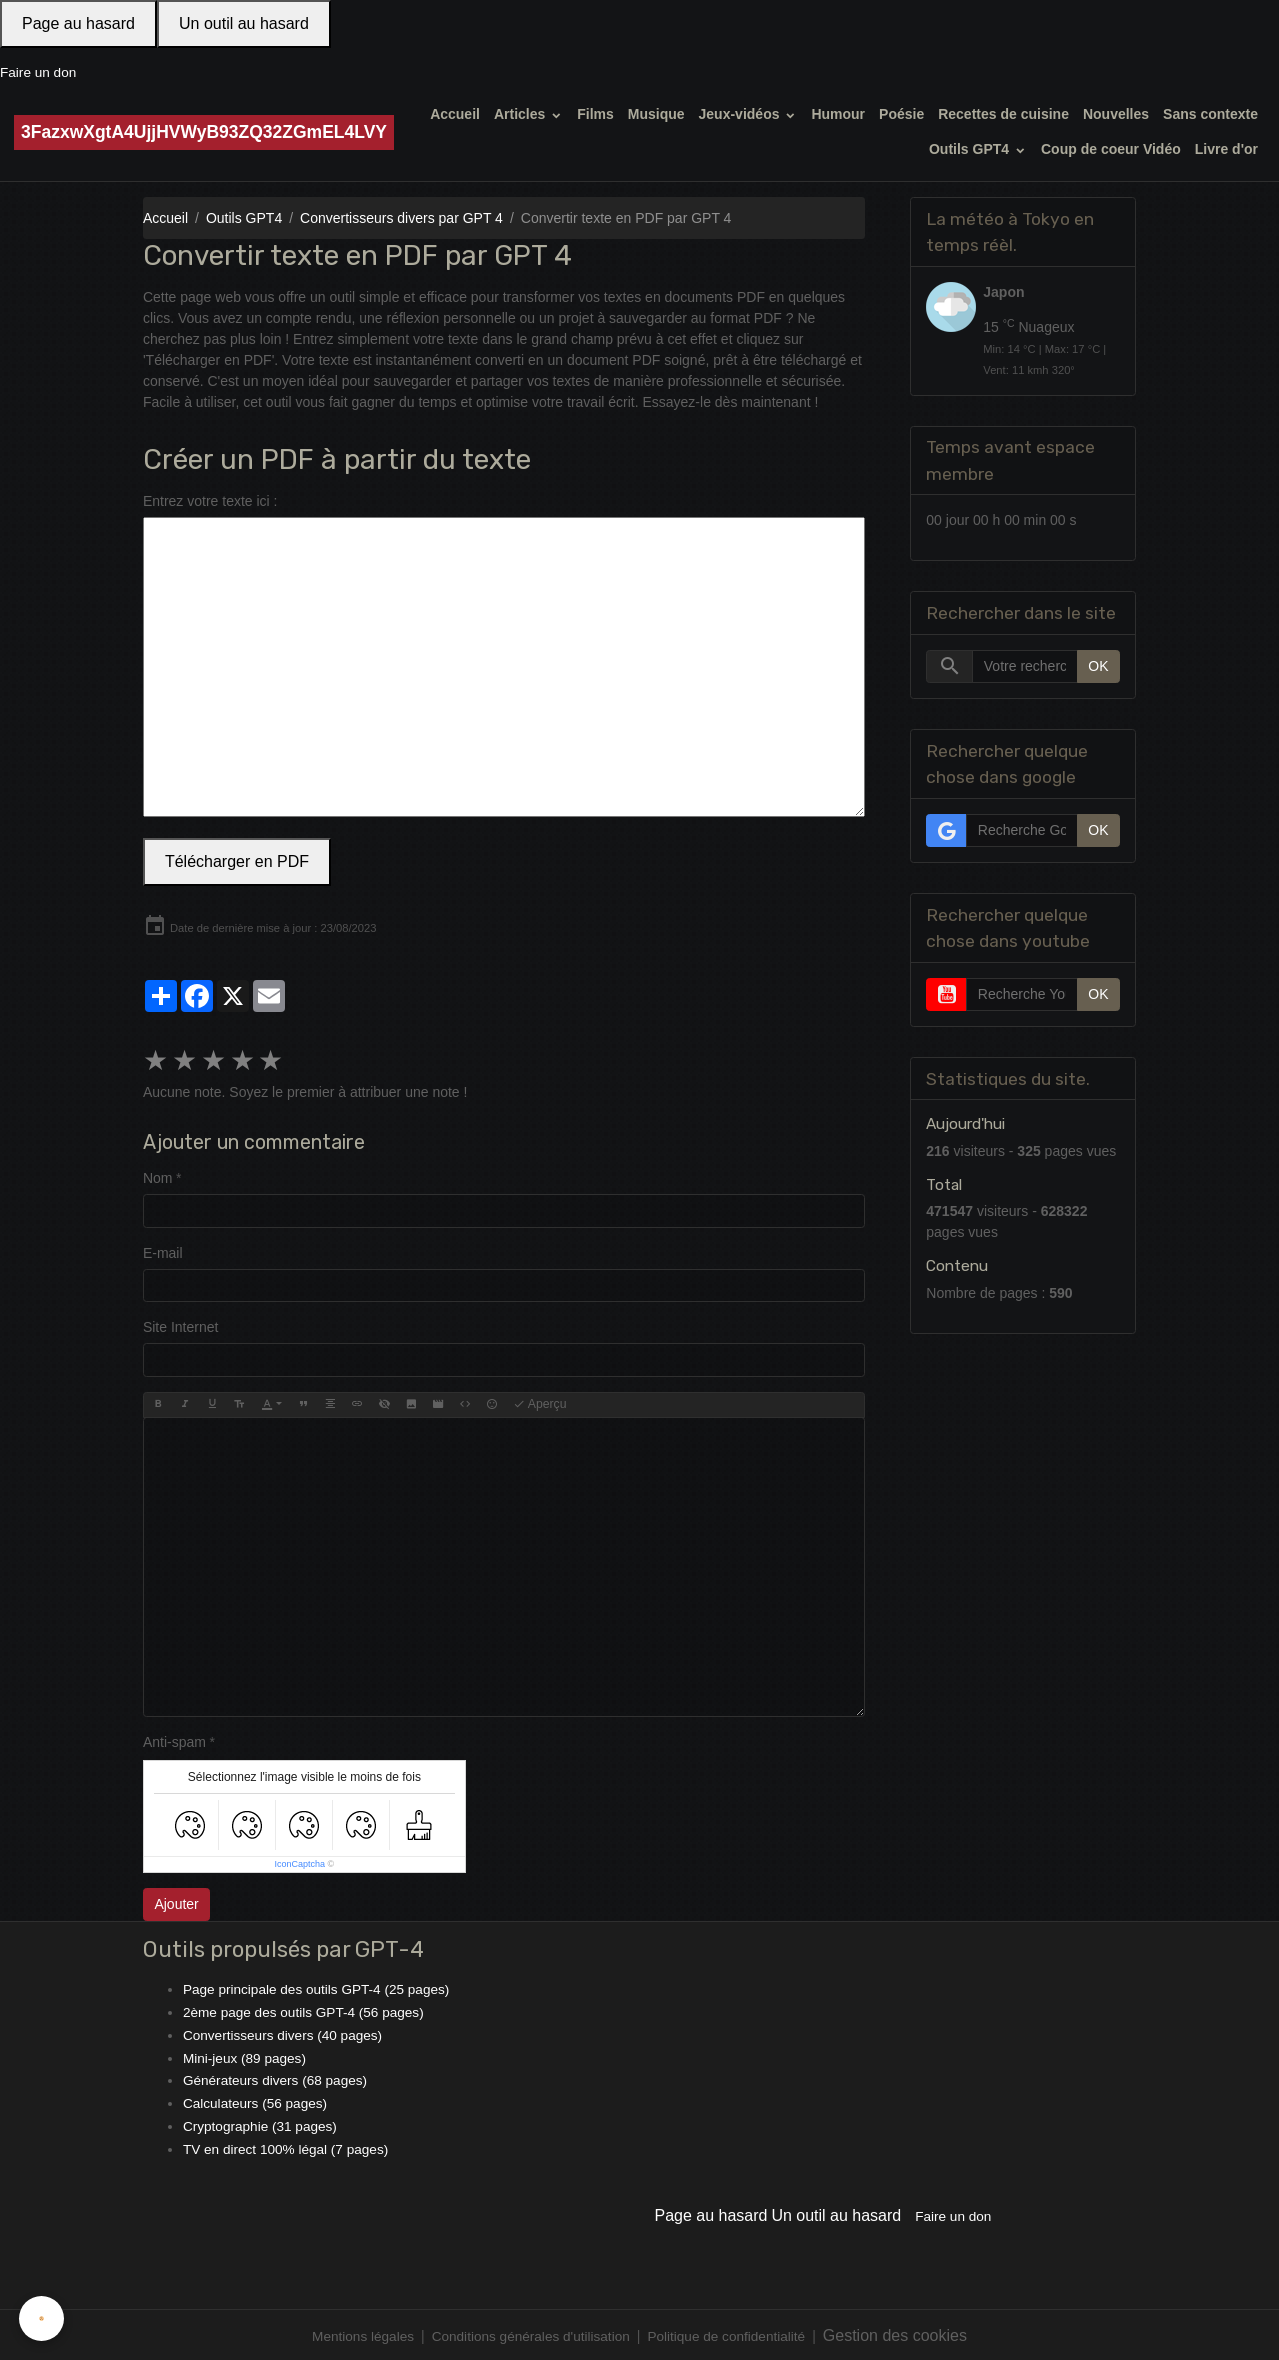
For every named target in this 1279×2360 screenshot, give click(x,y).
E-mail (163, 1252)
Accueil (455, 114)
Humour (838, 114)
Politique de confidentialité (731, 2333)
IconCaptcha (300, 1864)
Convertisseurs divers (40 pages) (285, 2034)
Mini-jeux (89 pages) (246, 2056)
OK (1098, 666)
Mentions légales (357, 2333)
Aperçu (540, 1404)
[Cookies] (42, 2318)
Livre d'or (1226, 149)
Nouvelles (1116, 114)
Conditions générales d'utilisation (530, 2333)
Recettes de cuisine (1003, 114)
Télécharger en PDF (237, 860)
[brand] (204, 132)
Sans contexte (1210, 114)
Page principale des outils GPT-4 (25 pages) (320, 1989)
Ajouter (176, 1904)
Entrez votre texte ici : (210, 500)
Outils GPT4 (971, 149)
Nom (158, 1178)
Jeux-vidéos (741, 114)
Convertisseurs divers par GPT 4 (401, 218)
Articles (521, 114)
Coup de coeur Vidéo (1111, 149)
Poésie (901, 114)
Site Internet (181, 1327)
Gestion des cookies (902, 2332)
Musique (656, 114)
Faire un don (39, 72)
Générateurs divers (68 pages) (278, 2078)
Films (595, 114)
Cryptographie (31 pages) (262, 2123)
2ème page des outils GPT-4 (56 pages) (307, 2011)
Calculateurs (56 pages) (257, 2101)
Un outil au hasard (244, 23)
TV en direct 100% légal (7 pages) (289, 2146)
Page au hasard (78, 23)
